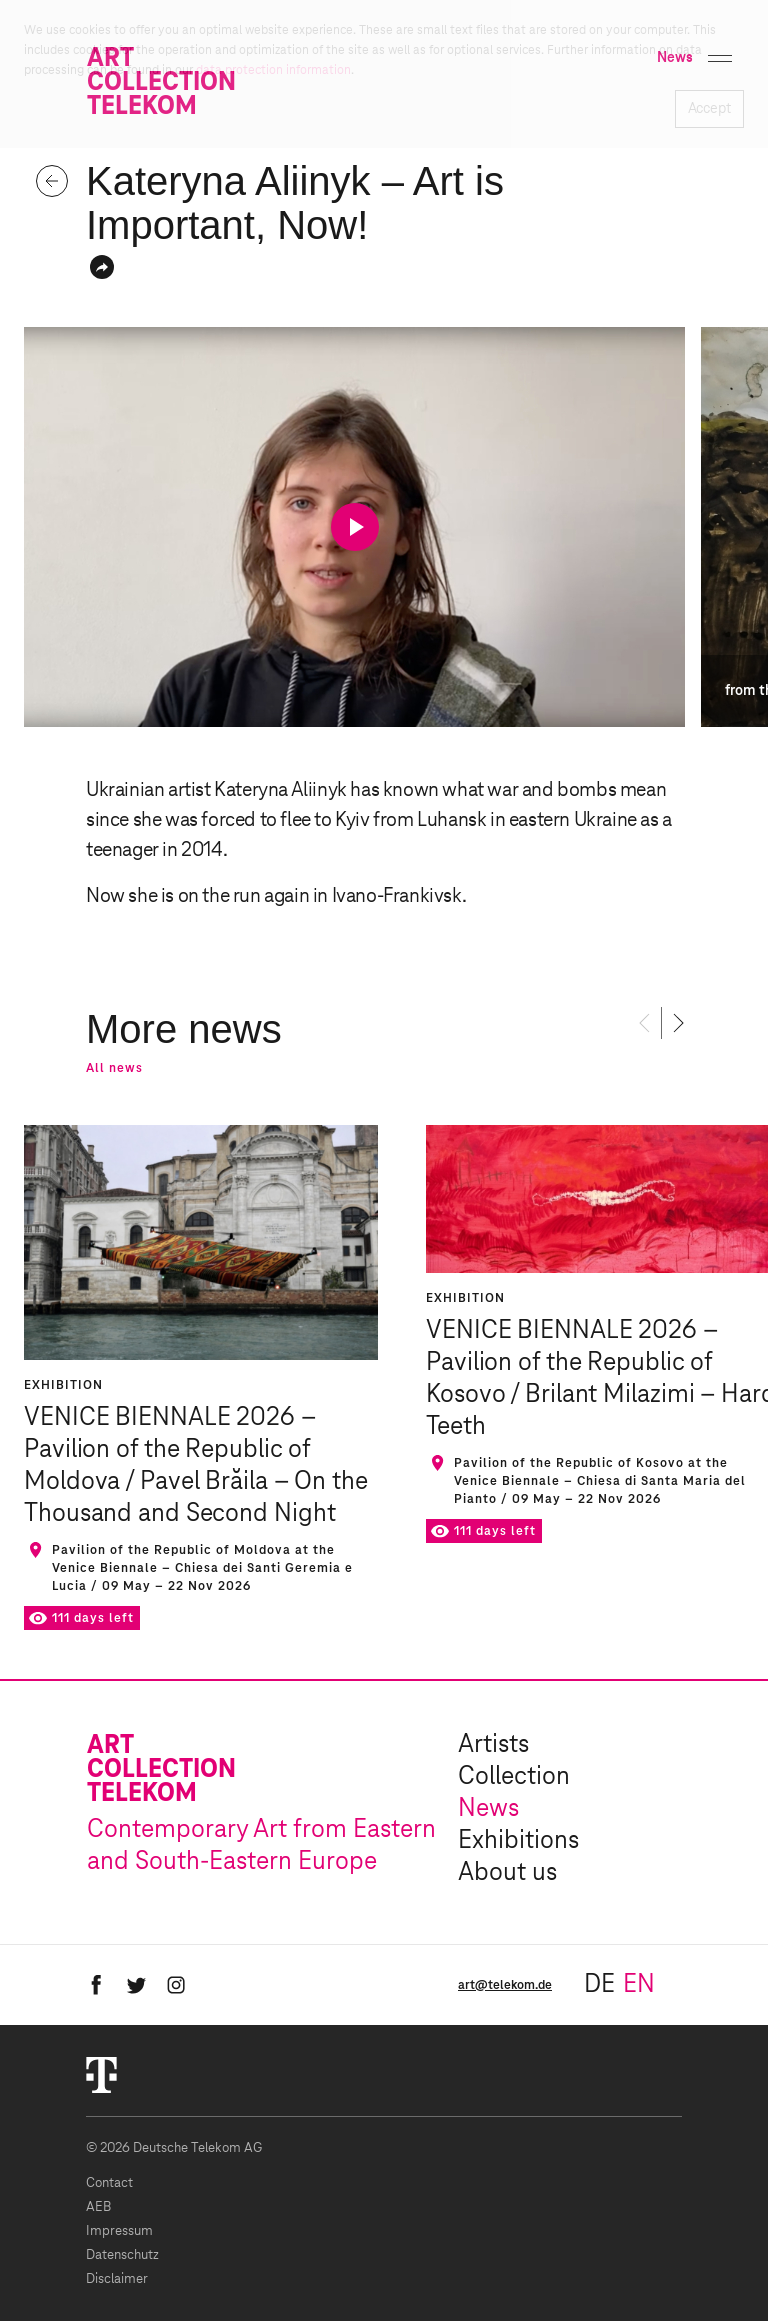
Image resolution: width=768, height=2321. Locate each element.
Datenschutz (122, 2255)
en (639, 1985)
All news (114, 1068)
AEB (98, 2207)
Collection (514, 1777)
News (488, 1809)
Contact (109, 2183)
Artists (493, 1745)
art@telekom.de (505, 1985)
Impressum (119, 2231)
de (599, 1985)
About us (507, 1873)
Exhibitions (518, 1841)
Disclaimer (117, 2279)
